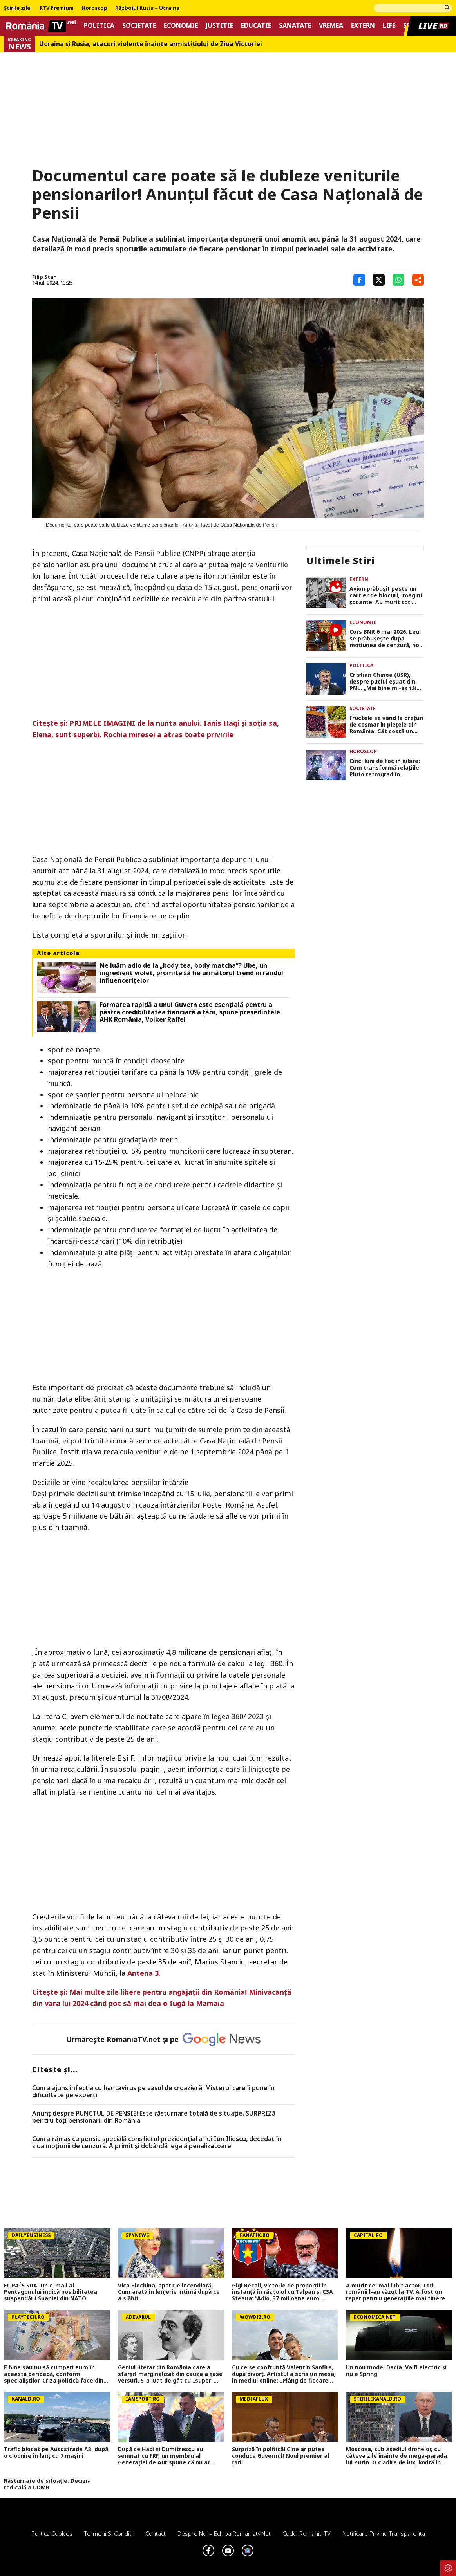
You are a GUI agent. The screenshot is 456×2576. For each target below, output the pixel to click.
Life (389, 25)
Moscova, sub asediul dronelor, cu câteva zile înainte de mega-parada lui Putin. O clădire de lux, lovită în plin (396, 2456)
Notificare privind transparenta (383, 2533)
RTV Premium (57, 8)
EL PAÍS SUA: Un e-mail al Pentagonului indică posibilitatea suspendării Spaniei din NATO (50, 2292)
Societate (139, 25)
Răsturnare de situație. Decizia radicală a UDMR (47, 2484)
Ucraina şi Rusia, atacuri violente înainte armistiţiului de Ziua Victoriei (150, 44)
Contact (155, 2533)
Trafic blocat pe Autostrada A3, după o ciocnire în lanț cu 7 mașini (56, 2452)
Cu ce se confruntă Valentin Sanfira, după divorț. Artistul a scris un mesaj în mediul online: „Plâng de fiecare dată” (284, 2374)
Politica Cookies (51, 2533)
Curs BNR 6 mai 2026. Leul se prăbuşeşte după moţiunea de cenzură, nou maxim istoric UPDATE (386, 638)
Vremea (331, 25)
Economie (181, 25)
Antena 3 (143, 1973)
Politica (99, 25)
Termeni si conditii (109, 2533)
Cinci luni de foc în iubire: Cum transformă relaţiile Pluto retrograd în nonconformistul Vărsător (386, 767)
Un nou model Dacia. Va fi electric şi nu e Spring (396, 2371)
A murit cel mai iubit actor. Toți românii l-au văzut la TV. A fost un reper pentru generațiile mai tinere (395, 2292)
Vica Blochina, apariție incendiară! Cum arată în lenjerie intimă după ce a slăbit (169, 2292)
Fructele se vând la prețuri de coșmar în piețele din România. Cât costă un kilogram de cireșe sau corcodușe (386, 724)
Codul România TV (306, 2533)
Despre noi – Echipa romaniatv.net (224, 2533)
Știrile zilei (18, 8)
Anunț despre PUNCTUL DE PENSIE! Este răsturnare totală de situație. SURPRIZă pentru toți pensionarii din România (153, 2117)
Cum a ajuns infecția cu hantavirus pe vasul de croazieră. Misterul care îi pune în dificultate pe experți (153, 2091)
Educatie (256, 25)
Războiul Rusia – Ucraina (147, 8)
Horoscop (94, 8)
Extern (363, 25)
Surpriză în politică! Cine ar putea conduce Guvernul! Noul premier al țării (280, 2456)
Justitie (219, 25)
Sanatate (295, 25)
